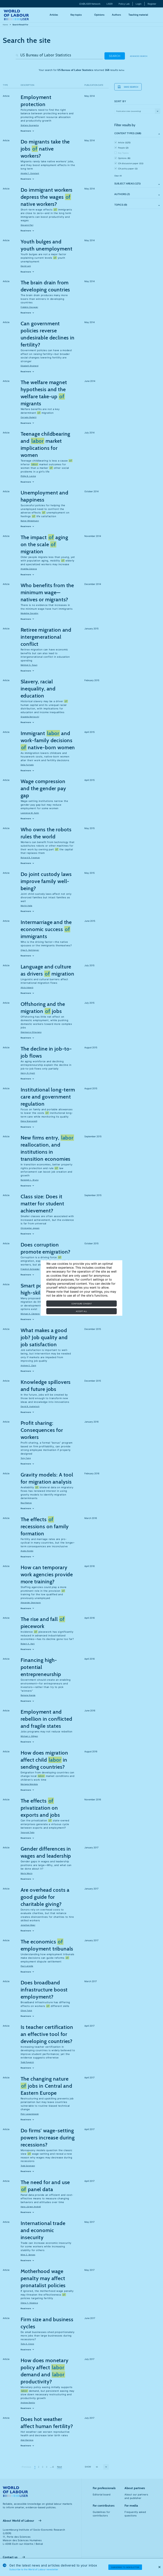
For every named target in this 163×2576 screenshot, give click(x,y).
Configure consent (81, 1304)
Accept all (81, 1311)
